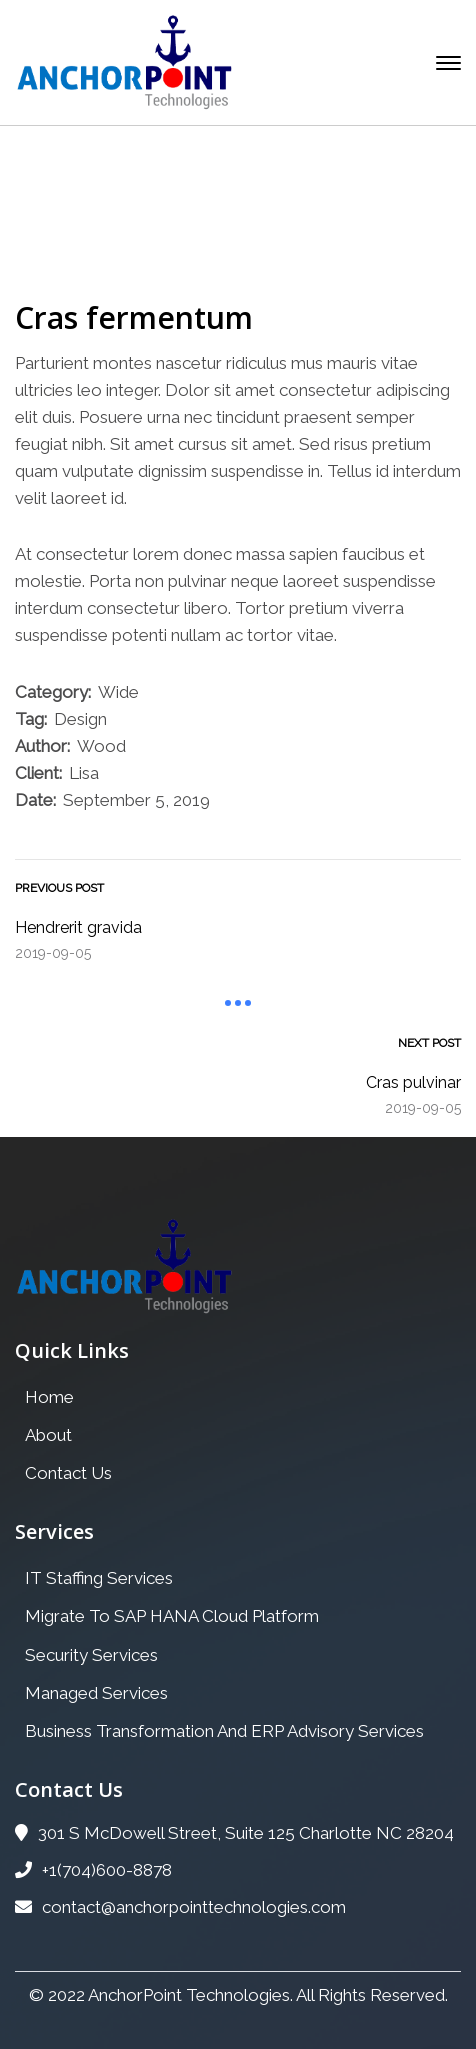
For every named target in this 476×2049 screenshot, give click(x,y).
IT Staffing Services (99, 1578)
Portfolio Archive (203, 222)
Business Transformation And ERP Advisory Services (224, 1731)
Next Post (429, 1043)
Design (80, 719)
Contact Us (68, 1473)
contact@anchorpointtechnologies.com (180, 1907)
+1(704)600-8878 (93, 1870)
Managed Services (96, 1693)
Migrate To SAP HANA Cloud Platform (172, 1616)
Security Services (91, 1655)
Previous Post (59, 888)
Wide (118, 692)
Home (80, 222)
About (48, 1435)
